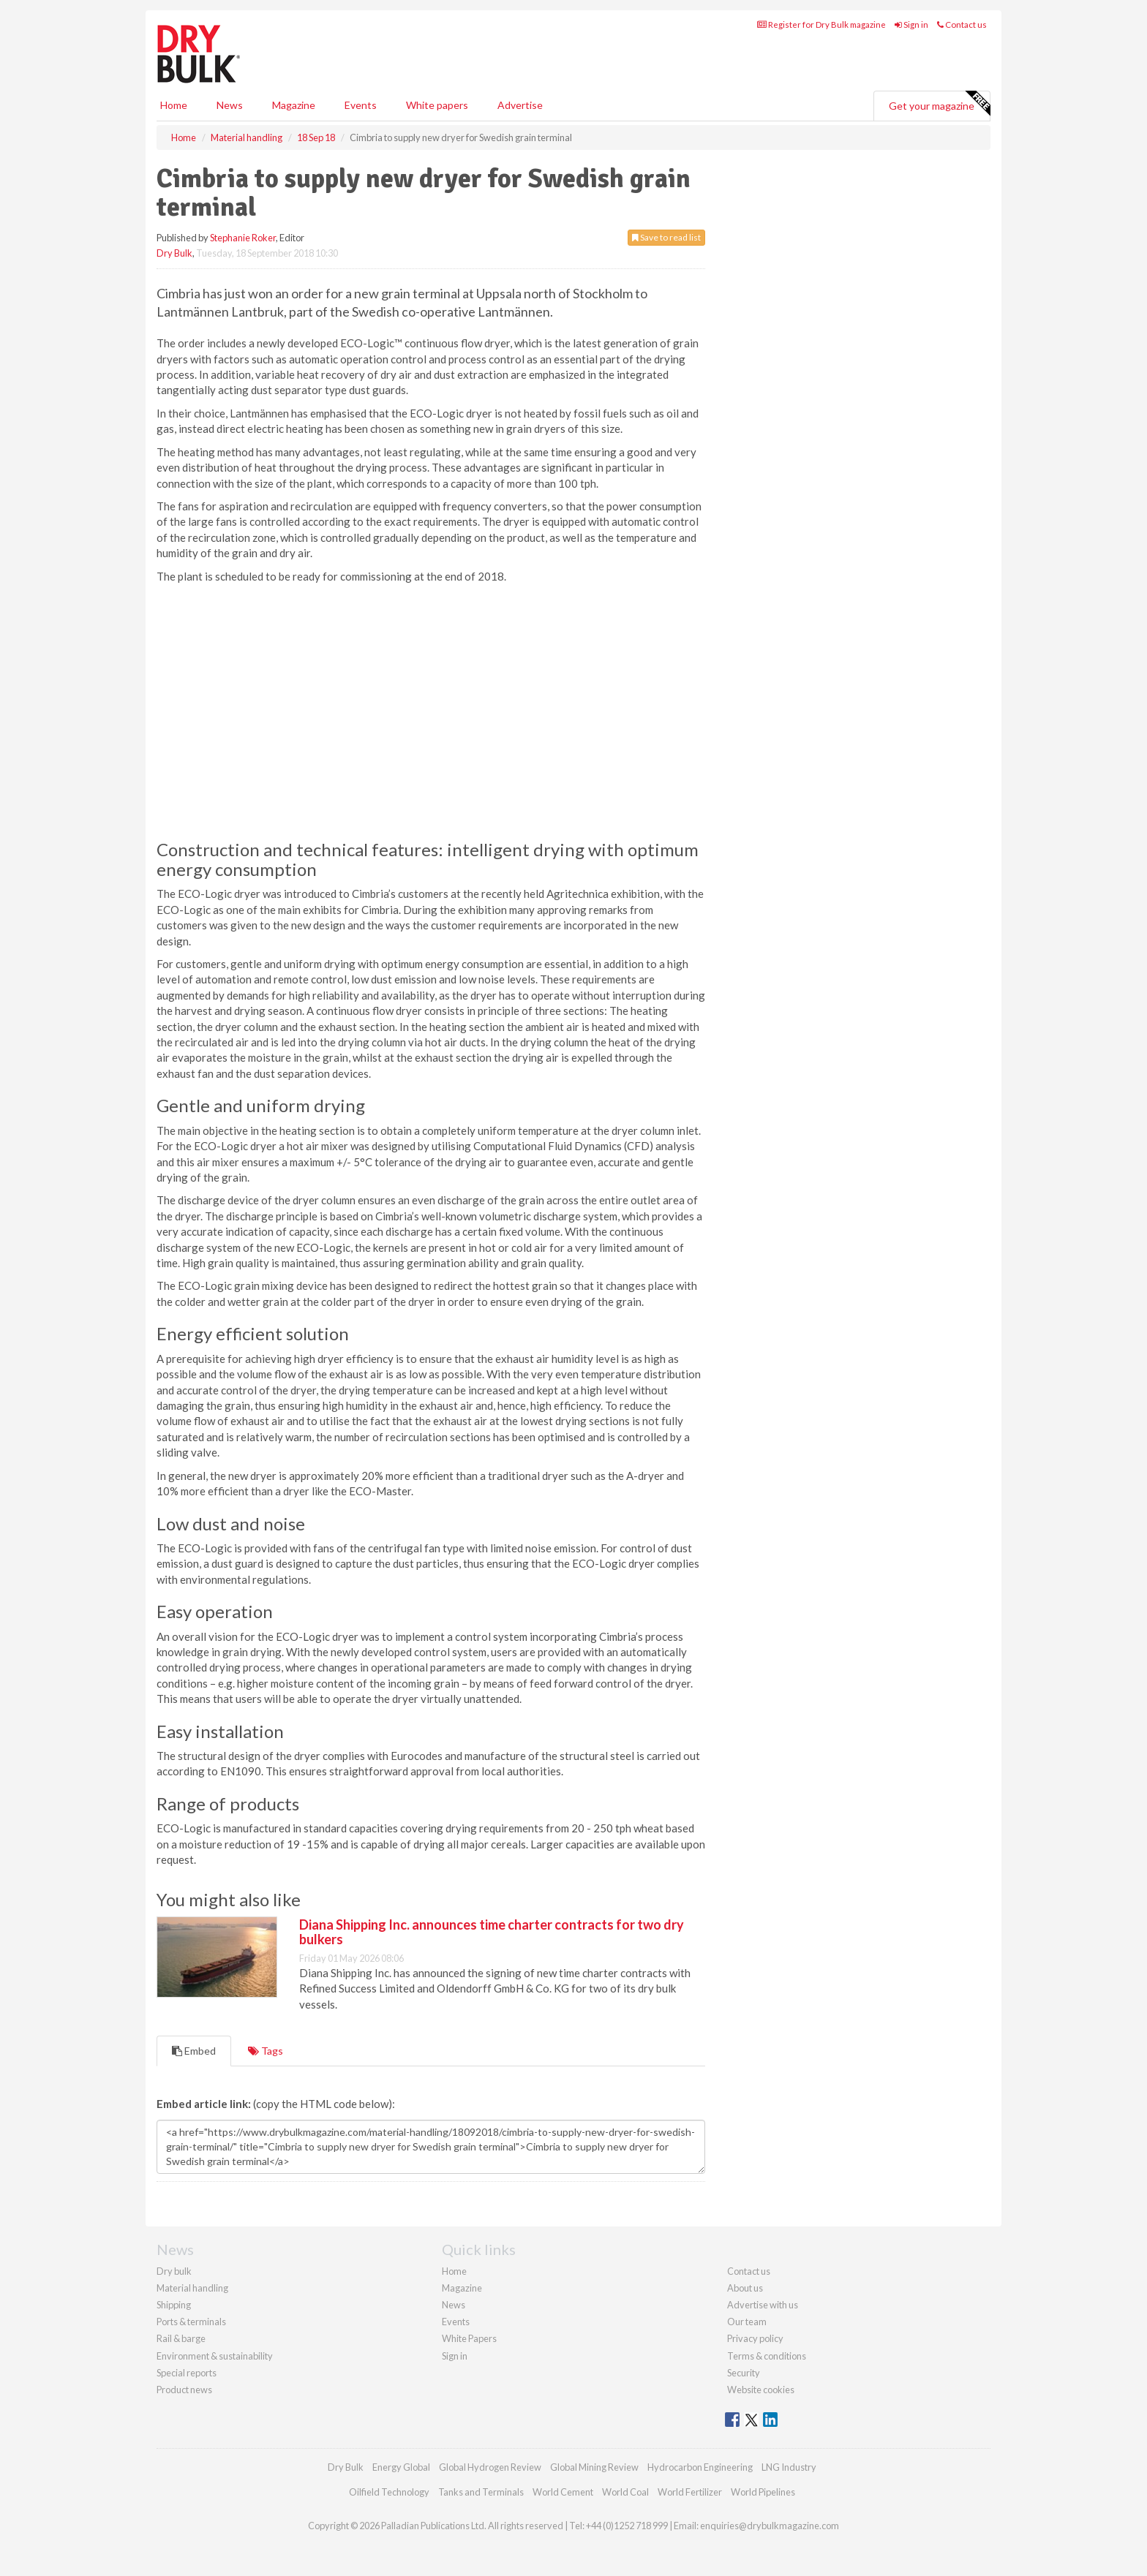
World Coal (625, 2492)
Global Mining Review (594, 2467)
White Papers (469, 2338)
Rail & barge (181, 2338)
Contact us (962, 24)
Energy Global (401, 2467)
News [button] (230, 105)
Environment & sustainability (215, 2356)
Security (743, 2373)
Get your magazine (939, 103)
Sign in (911, 24)
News (453, 2305)
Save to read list (666, 237)
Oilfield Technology (389, 2492)
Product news (184, 2389)
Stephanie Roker (243, 237)
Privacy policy (755, 2338)
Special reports (187, 2373)
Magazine (293, 105)
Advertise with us (762, 2305)
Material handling (192, 2288)
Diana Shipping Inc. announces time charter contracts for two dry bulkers (491, 1931)
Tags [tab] (265, 2050)
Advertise (520, 105)
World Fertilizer (690, 2492)
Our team (747, 2321)
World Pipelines (763, 2492)
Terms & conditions (766, 2356)
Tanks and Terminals (481, 2492)
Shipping (174, 2305)
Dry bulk (174, 2271)
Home (173, 105)
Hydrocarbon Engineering (700, 2467)
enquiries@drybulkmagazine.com (769, 2525)
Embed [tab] (194, 2050)
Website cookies (760, 2389)
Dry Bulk (174, 253)
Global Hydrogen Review (490, 2467)
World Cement (563, 2492)
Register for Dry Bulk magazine (821, 24)
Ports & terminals (191, 2321)
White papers (437, 105)
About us (745, 2288)
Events (361, 105)
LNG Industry (788, 2467)
